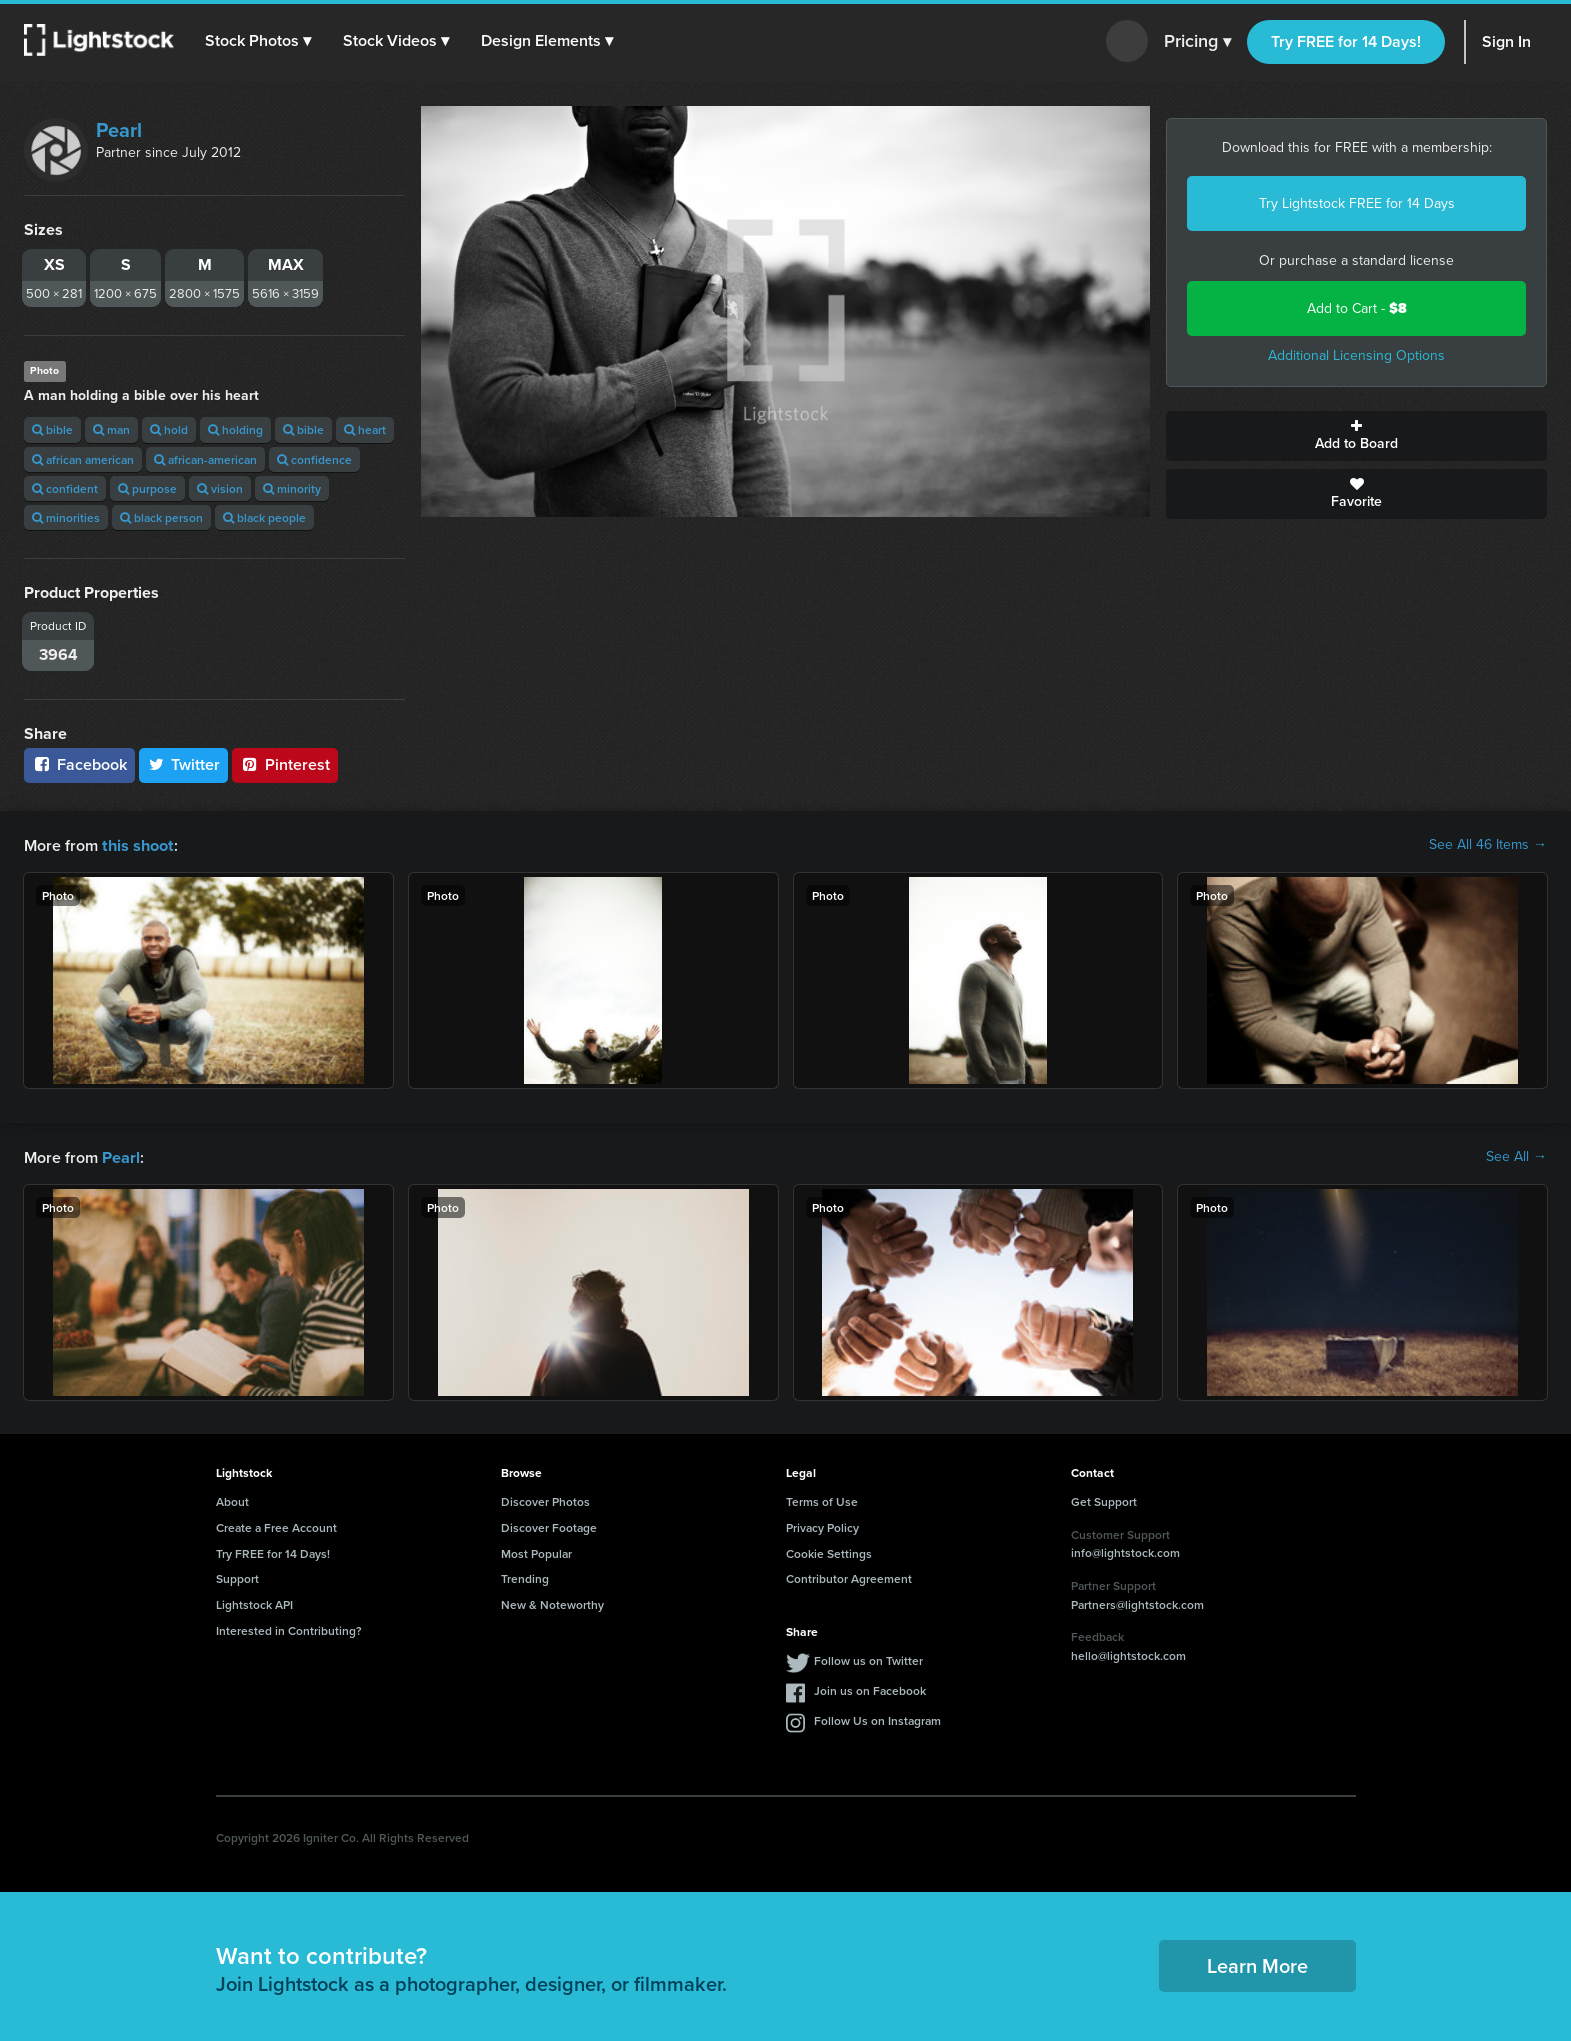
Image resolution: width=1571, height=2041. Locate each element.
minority (292, 488)
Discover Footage (549, 1525)
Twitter (184, 764)
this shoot (137, 844)
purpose (147, 488)
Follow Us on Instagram (877, 1718)
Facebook (79, 764)
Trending (525, 1576)
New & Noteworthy (552, 1602)
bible (52, 429)
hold (169, 429)
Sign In (1506, 41)
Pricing (1197, 42)
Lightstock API (254, 1602)
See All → (1516, 1156)
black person (161, 517)
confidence (314, 459)
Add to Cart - (1357, 308)
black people (264, 517)
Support (237, 1576)
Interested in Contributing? (289, 1628)
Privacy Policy (822, 1525)
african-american (205, 459)
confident (65, 488)
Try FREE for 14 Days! (1346, 41)
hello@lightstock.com (1128, 1653)
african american (83, 459)
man (111, 429)
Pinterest (285, 764)
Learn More (1257, 1963)
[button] (259, 41)
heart (365, 429)
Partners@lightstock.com (1137, 1602)
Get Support (1104, 1499)
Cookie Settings (829, 1551)
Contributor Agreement (849, 1576)
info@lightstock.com (1125, 1550)
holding (235, 429)
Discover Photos (545, 1499)
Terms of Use (822, 1499)
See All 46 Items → (1488, 845)
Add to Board (1356, 436)
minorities (66, 517)
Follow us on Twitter (868, 1658)
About (232, 1499)
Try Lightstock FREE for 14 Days (1357, 203)
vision (220, 488)
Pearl (119, 130)
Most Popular (536, 1551)
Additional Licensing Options (1356, 355)
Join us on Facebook (870, 1688)
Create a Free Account (276, 1525)
